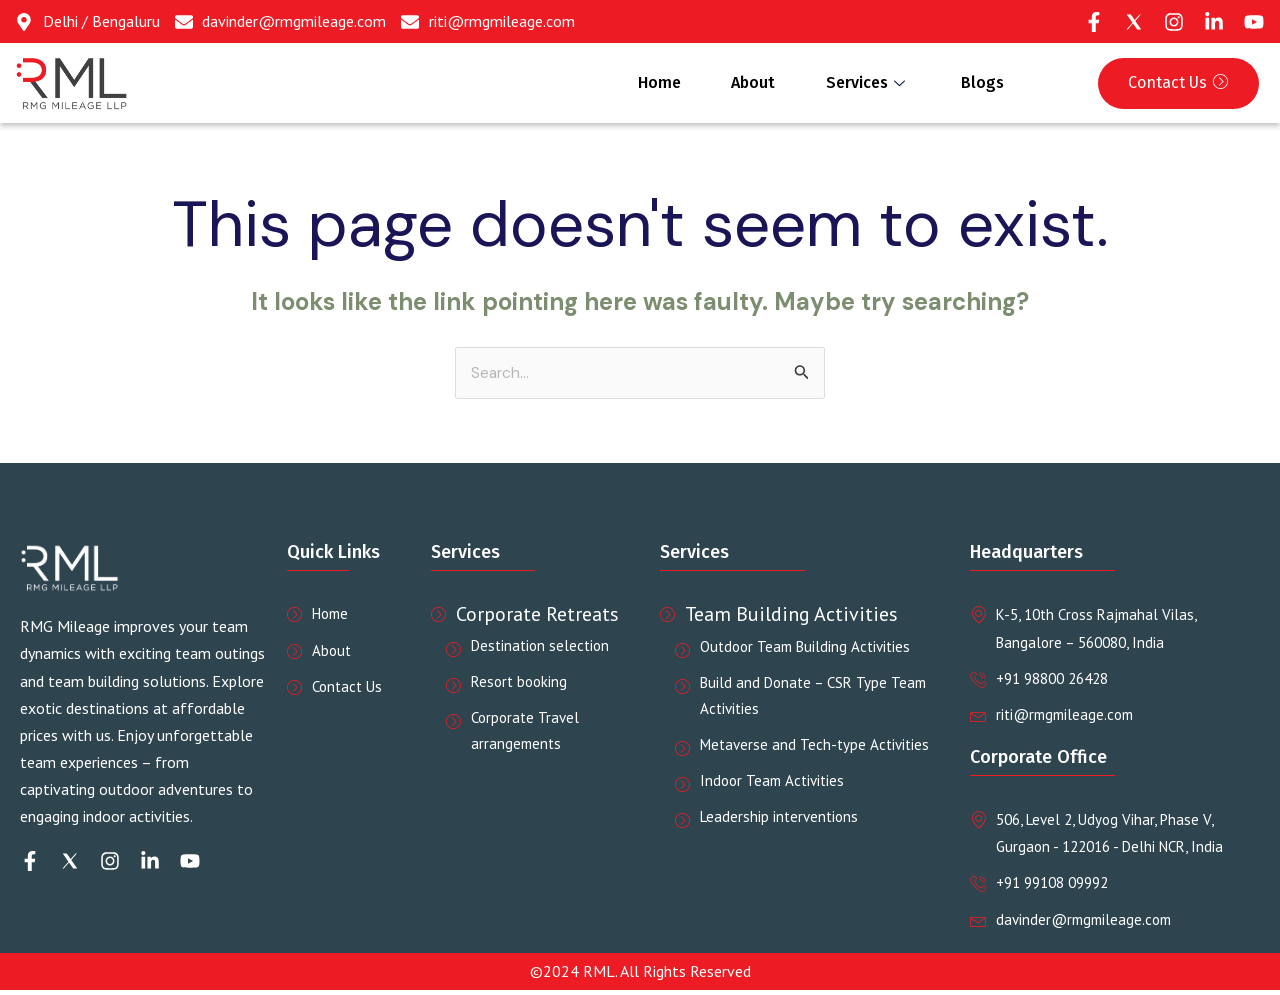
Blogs (977, 83)
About (730, 83)
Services (854, 83)
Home (626, 83)
